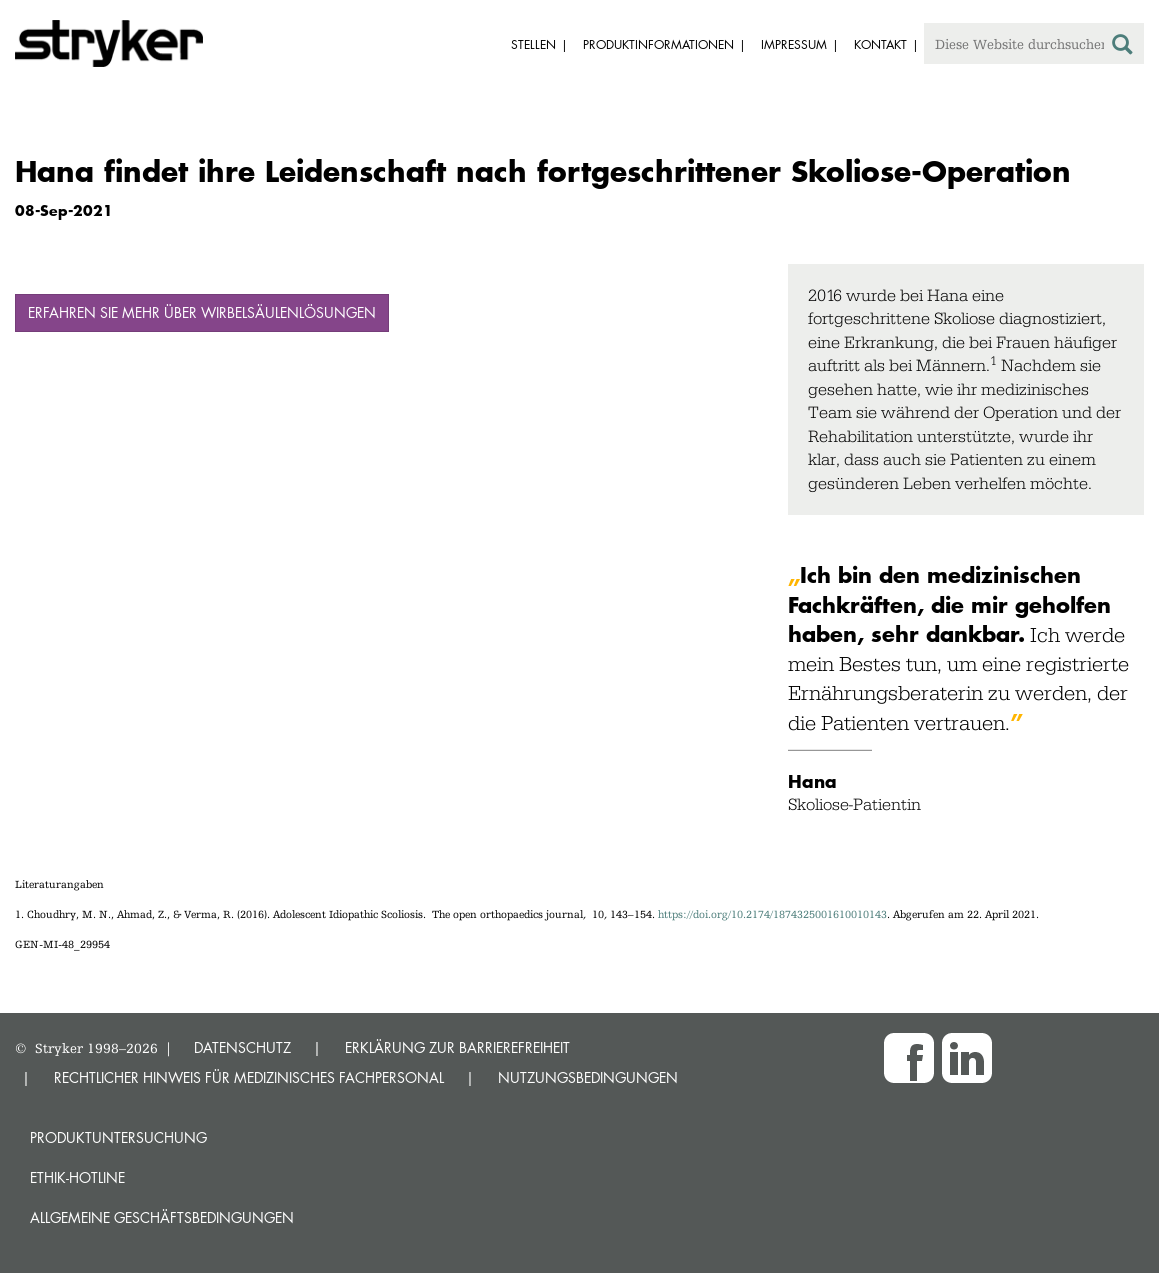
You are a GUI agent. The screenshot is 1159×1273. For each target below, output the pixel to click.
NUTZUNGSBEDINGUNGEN (588, 1077)
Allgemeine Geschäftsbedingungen (162, 1217)
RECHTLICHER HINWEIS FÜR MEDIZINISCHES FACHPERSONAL (249, 1077)
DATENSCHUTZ (242, 1047)
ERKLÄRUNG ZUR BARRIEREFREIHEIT (457, 1047)
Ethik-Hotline (77, 1177)
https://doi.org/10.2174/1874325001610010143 (772, 914)
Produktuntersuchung (118, 1137)
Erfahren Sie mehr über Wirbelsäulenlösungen (202, 312)
